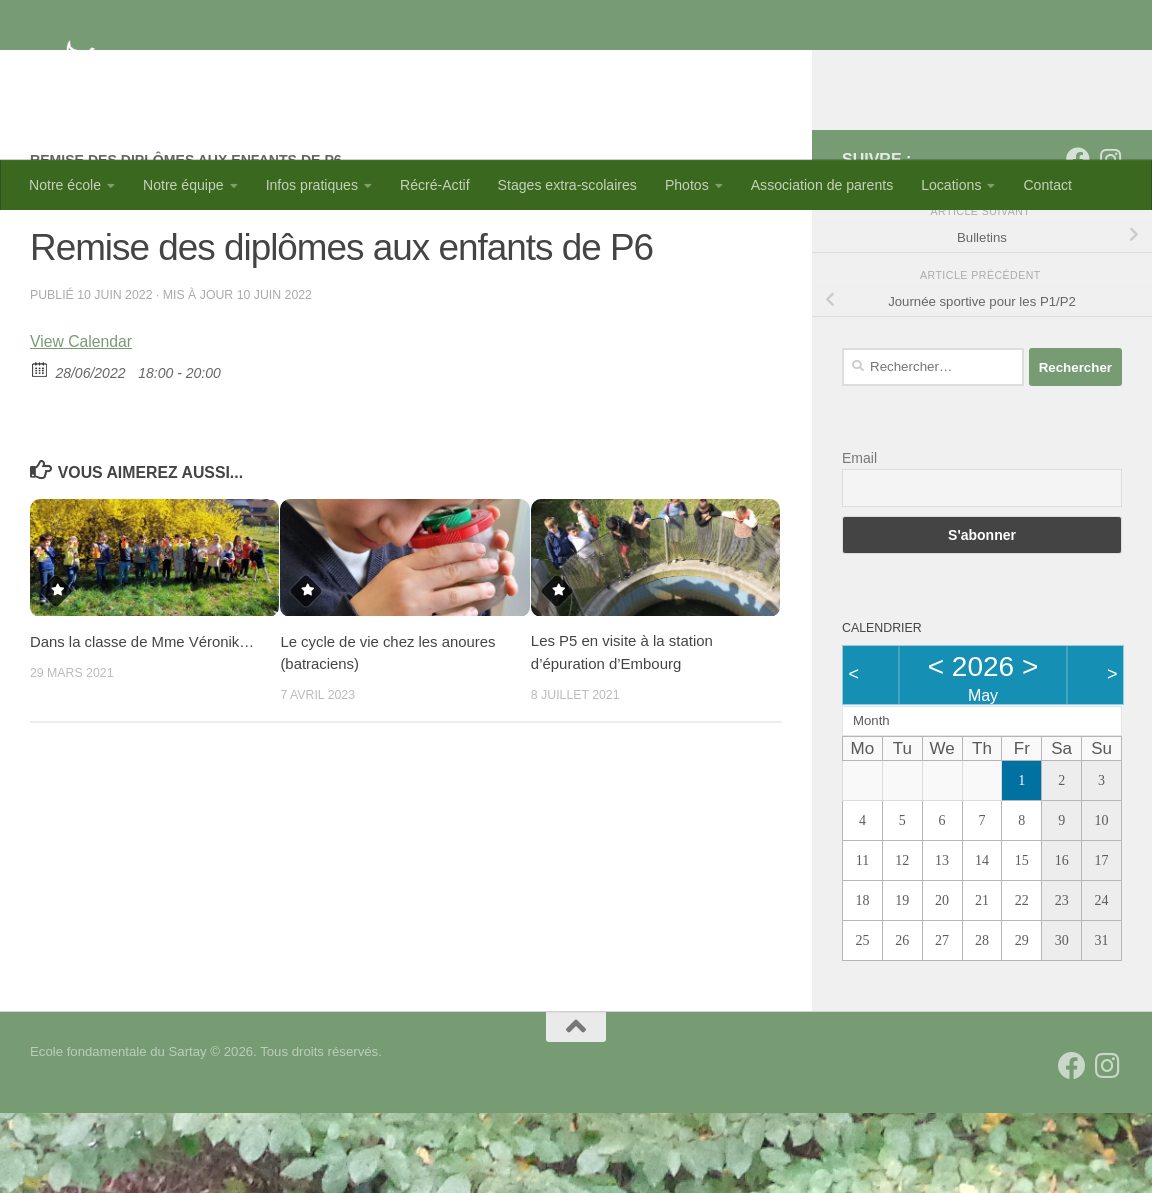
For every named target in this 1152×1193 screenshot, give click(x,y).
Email (859, 538)
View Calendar (81, 421)
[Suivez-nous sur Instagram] (1110, 239)
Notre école (65, 185)
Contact (1047, 185)
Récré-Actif (435, 185)
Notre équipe (183, 185)
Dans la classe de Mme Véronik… (142, 721)
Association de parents (822, 185)
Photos (687, 185)
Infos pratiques (312, 185)
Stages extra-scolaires (567, 185)
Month (871, 800)
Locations (951, 185)
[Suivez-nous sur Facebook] (1078, 239)
